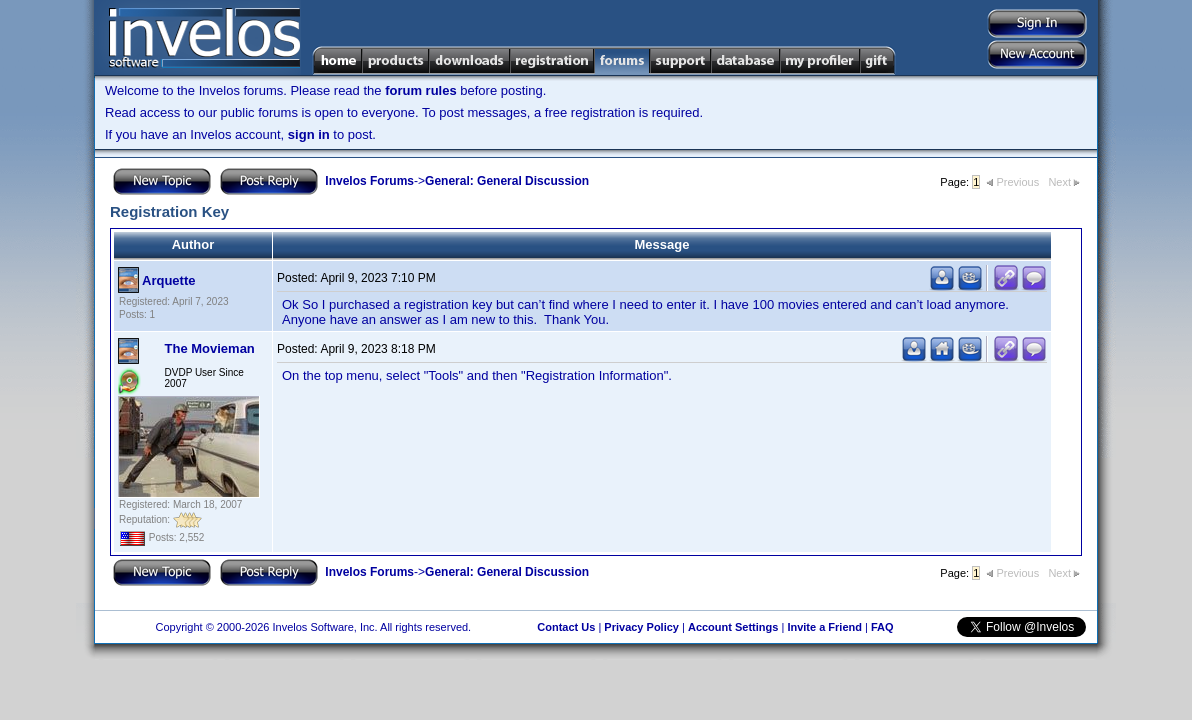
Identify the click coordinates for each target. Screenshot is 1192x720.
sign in (309, 134)
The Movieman (210, 348)
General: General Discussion (507, 181)
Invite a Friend (824, 627)
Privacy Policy (641, 627)
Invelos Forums (369, 181)
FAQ (882, 627)
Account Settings (733, 627)
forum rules (421, 90)
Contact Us (566, 627)
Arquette (168, 280)
